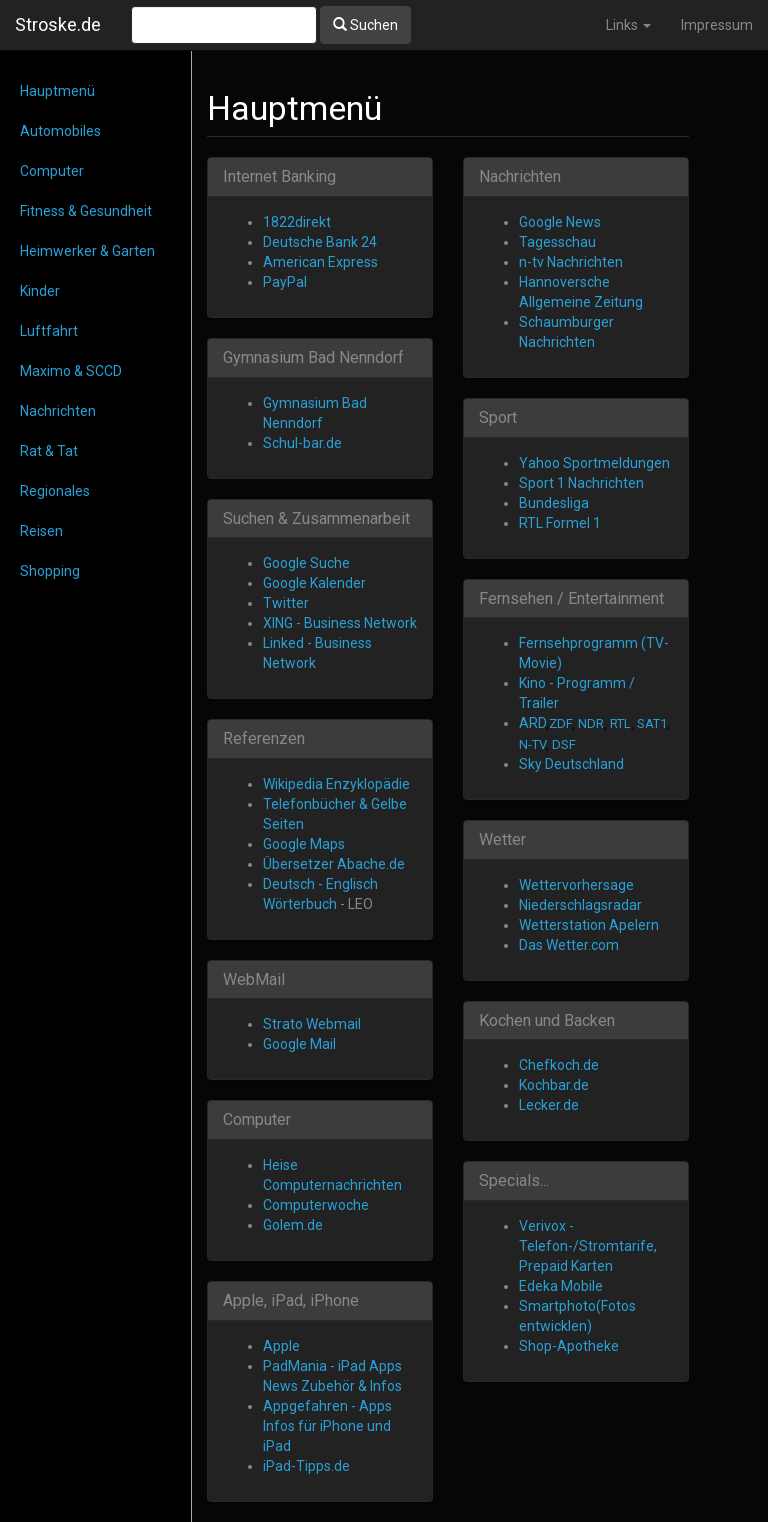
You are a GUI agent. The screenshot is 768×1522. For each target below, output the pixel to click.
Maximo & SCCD (71, 371)
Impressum (717, 25)
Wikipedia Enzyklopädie (336, 784)
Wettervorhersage (576, 885)
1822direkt (297, 222)
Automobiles (60, 131)
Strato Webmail (312, 1024)
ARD (532, 723)
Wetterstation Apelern (589, 925)
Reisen (41, 531)
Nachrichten (58, 411)
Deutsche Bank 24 (320, 242)
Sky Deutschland (571, 764)
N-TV (532, 744)
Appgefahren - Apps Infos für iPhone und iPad (327, 1426)
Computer (52, 171)
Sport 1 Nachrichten (581, 483)
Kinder (40, 291)
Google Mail (299, 1044)
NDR (591, 723)
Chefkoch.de (559, 1065)
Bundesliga (554, 503)
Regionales (55, 491)
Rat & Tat (49, 451)
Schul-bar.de (302, 443)
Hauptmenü (57, 91)
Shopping (50, 571)
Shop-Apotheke (569, 1346)
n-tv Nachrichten (571, 262)
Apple (281, 1346)
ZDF (560, 723)
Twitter (286, 603)
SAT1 (652, 723)
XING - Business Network (340, 623)
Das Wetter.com (569, 945)
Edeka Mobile (561, 1286)
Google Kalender (314, 583)
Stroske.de (58, 24)
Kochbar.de (554, 1085)
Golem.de (293, 1225)
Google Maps (304, 844)
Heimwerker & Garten (87, 251)
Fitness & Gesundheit (86, 211)
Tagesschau (557, 242)
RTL (620, 723)
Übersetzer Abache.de (334, 864)
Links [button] (628, 25)
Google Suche (306, 563)
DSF (564, 744)
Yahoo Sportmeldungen (594, 463)
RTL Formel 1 (560, 523)
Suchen (365, 25)
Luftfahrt (49, 331)
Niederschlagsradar (580, 905)
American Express (320, 262)
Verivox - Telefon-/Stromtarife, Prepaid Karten (588, 1246)
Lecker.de (549, 1105)
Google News (560, 222)
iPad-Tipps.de (306, 1466)
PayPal (285, 282)
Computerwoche (316, 1205)
